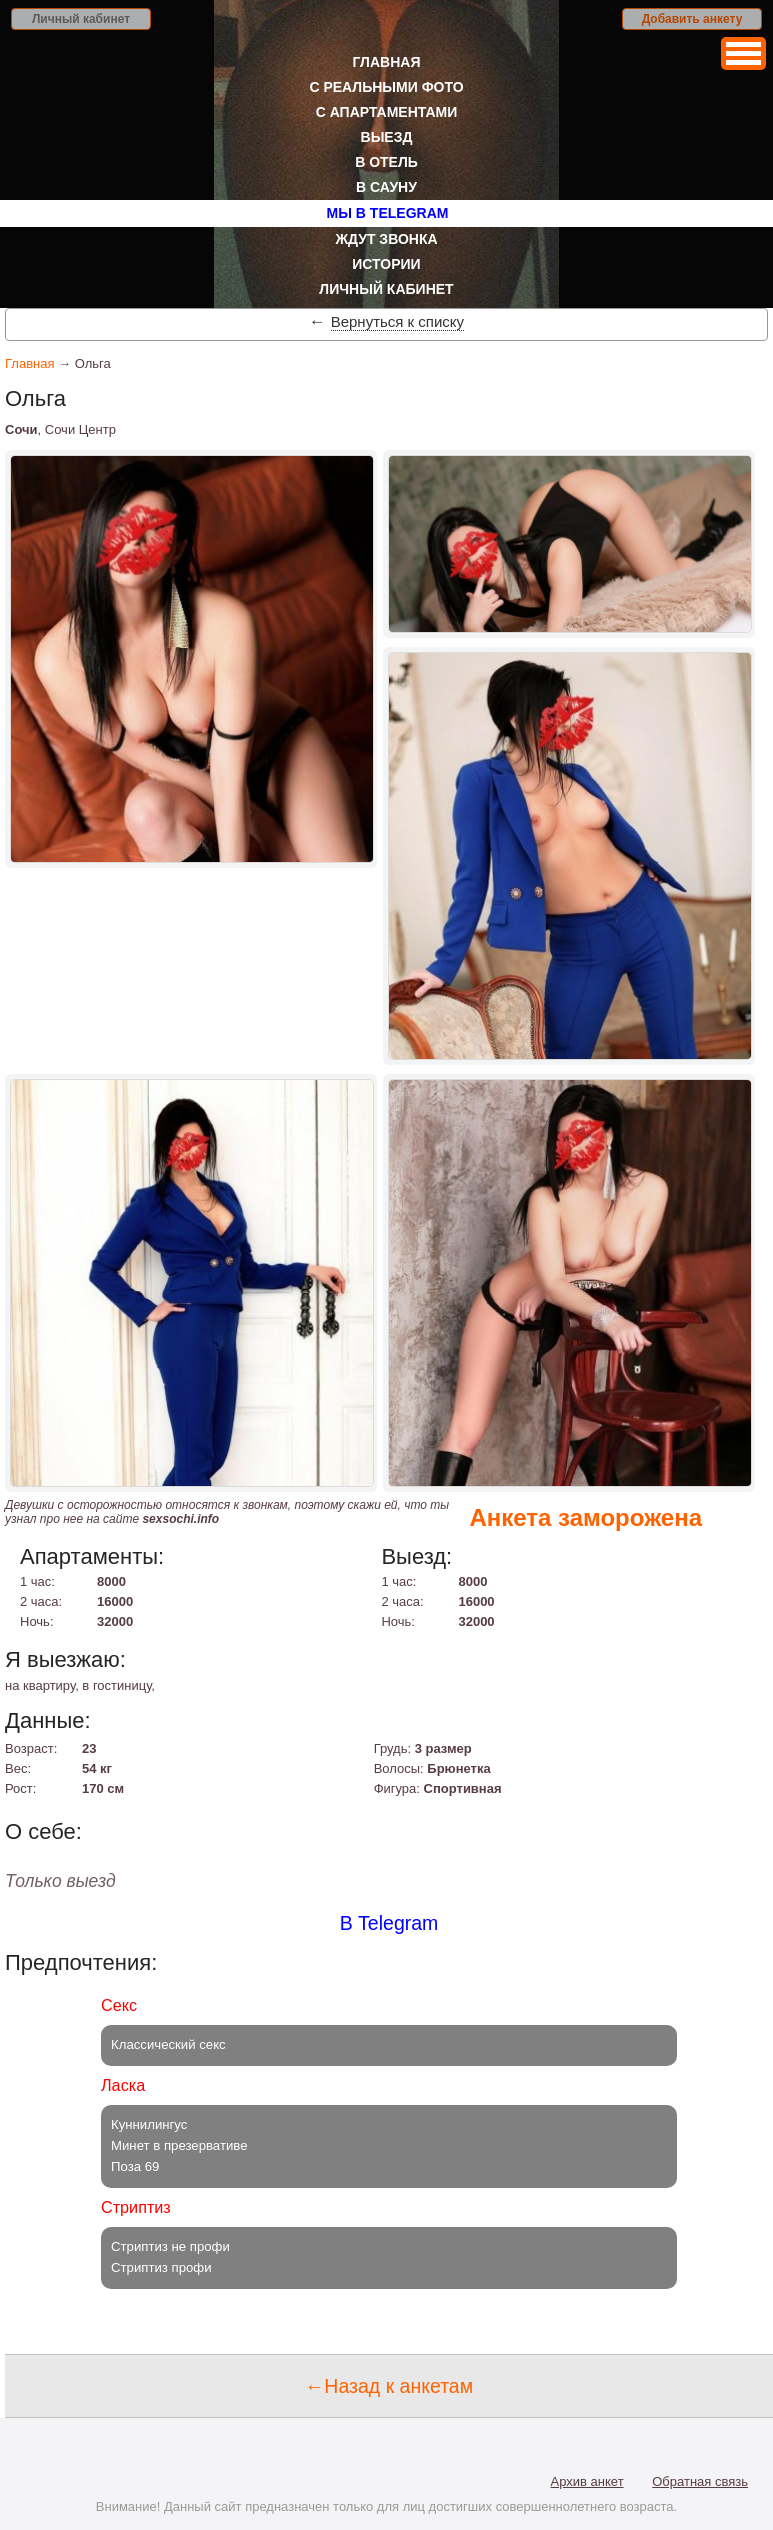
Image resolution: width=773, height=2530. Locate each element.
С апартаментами (387, 112)
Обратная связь (700, 2481)
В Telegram (389, 1923)
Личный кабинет (81, 19)
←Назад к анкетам (389, 2386)
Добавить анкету (692, 19)
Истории (386, 264)
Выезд (387, 137)
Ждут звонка (386, 239)
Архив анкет (587, 2481)
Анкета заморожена (585, 1517)
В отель (386, 162)
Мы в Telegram (388, 213)
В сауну (386, 187)
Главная (387, 62)
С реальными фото (386, 87)
